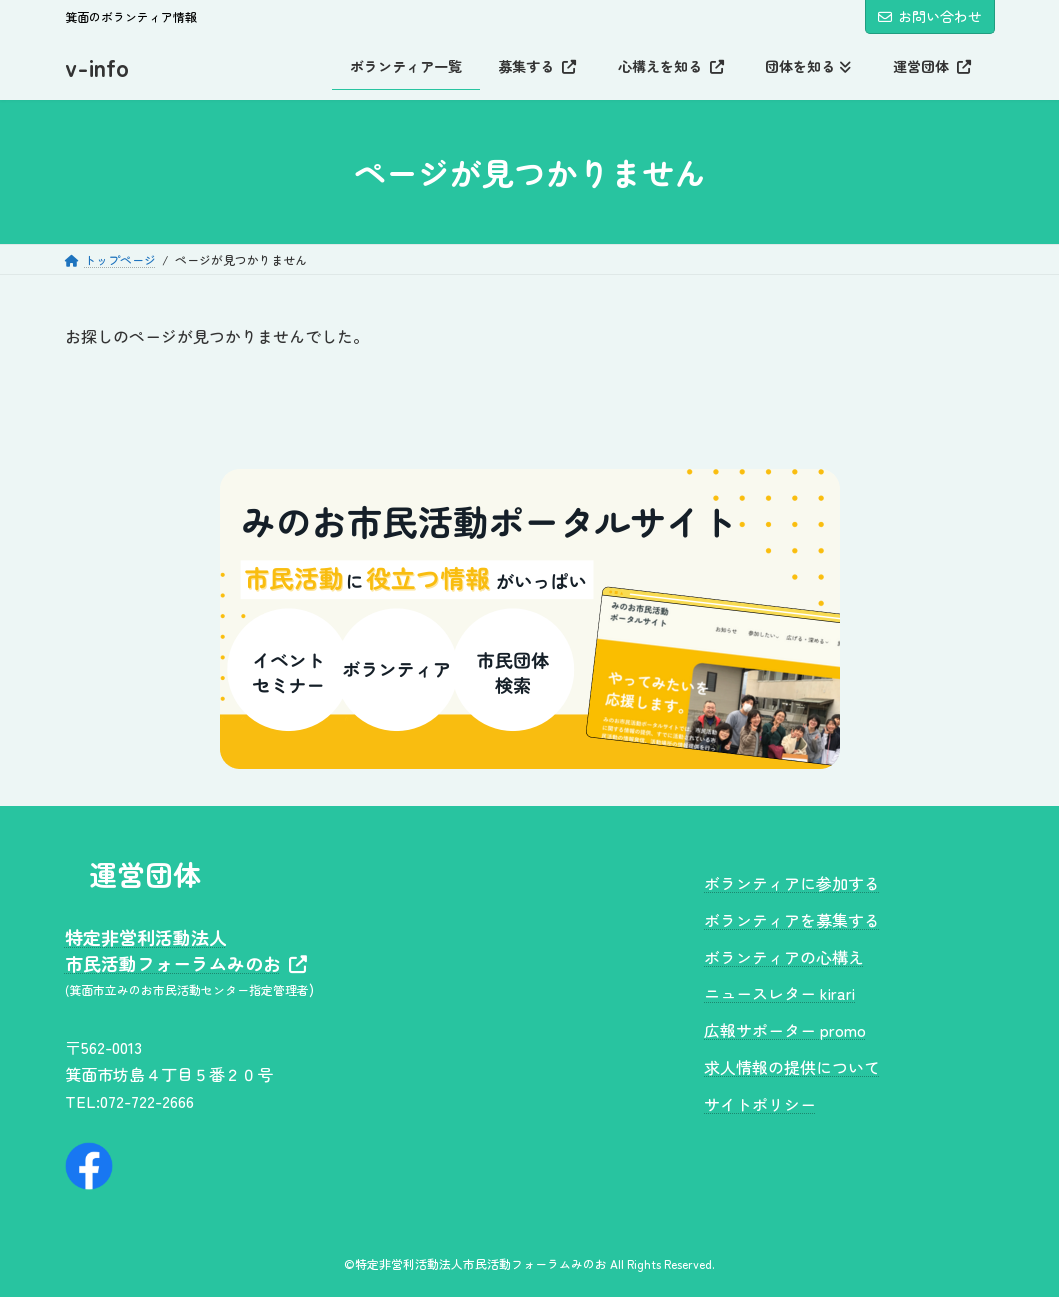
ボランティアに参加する (792, 883)
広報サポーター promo (785, 1030)
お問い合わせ (930, 16)
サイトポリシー (760, 1103)
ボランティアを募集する (792, 919)
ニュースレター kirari (779, 993)
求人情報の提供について (792, 1067)
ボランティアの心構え (784, 956)
